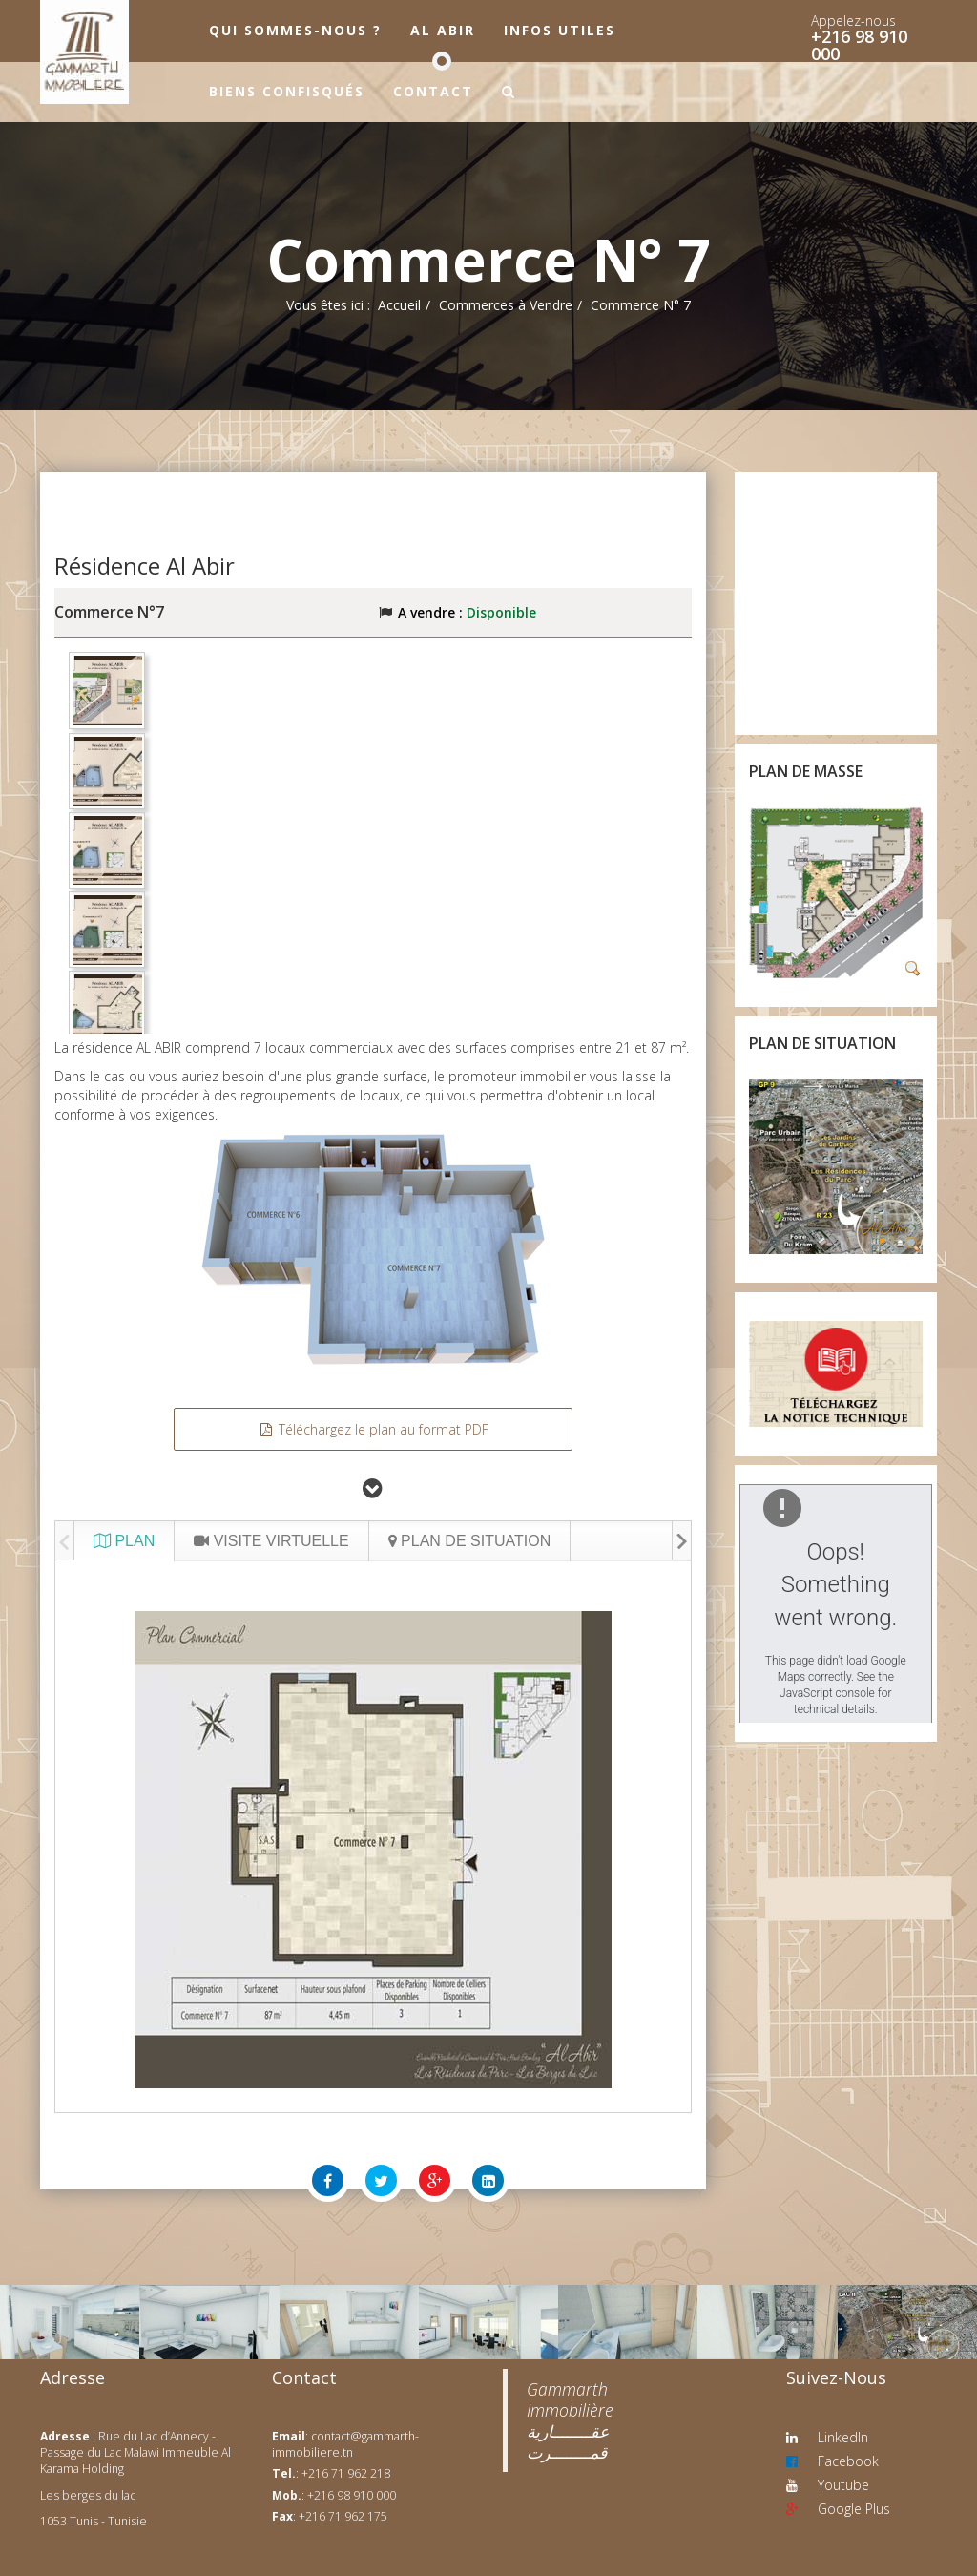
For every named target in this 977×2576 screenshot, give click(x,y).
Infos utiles (559, 30)
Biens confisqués (286, 91)
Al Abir (442, 30)
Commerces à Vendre (505, 305)
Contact (433, 91)
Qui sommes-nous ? (295, 30)
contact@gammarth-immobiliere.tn (345, 2444)
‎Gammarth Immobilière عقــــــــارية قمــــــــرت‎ (570, 2420)
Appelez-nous (853, 20)
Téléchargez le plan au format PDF (373, 1429)
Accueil (399, 305)
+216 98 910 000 (859, 45)
